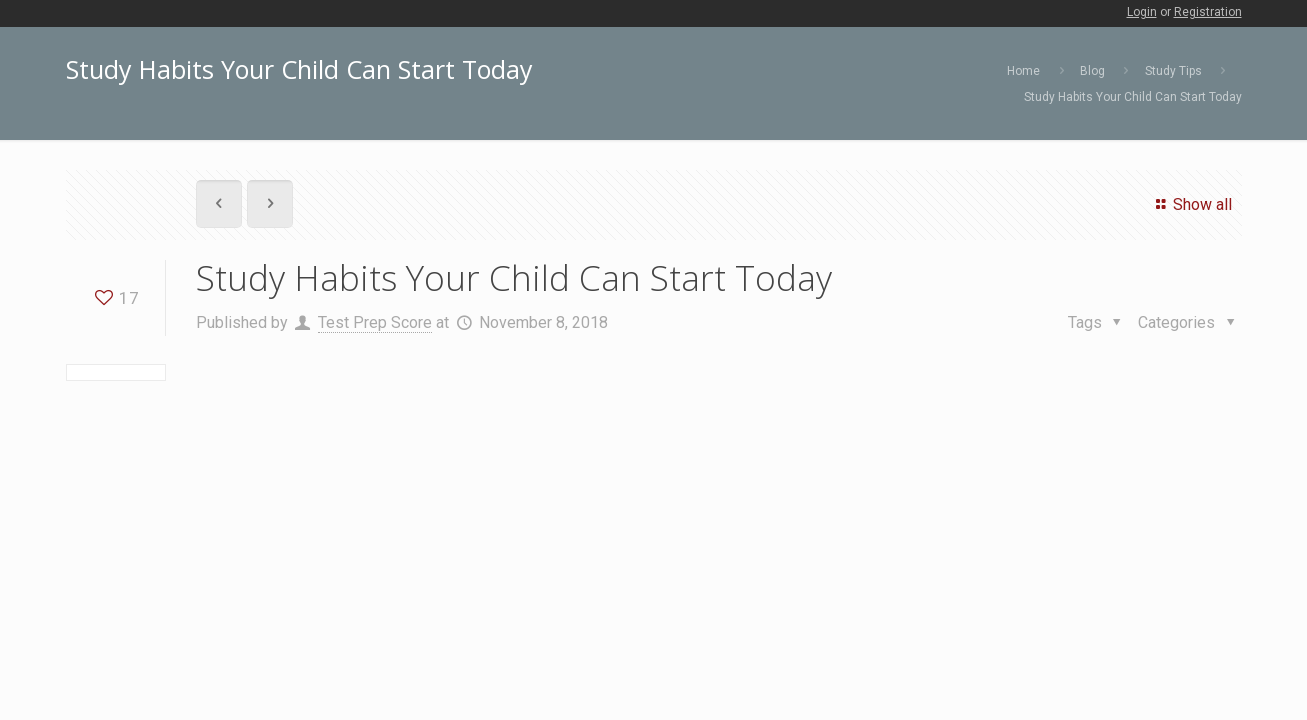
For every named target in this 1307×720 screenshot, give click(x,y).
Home (1023, 71)
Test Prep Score (375, 322)
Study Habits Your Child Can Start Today (1133, 97)
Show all (1190, 204)
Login (1142, 12)
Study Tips (1173, 71)
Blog (1092, 71)
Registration (1208, 12)
